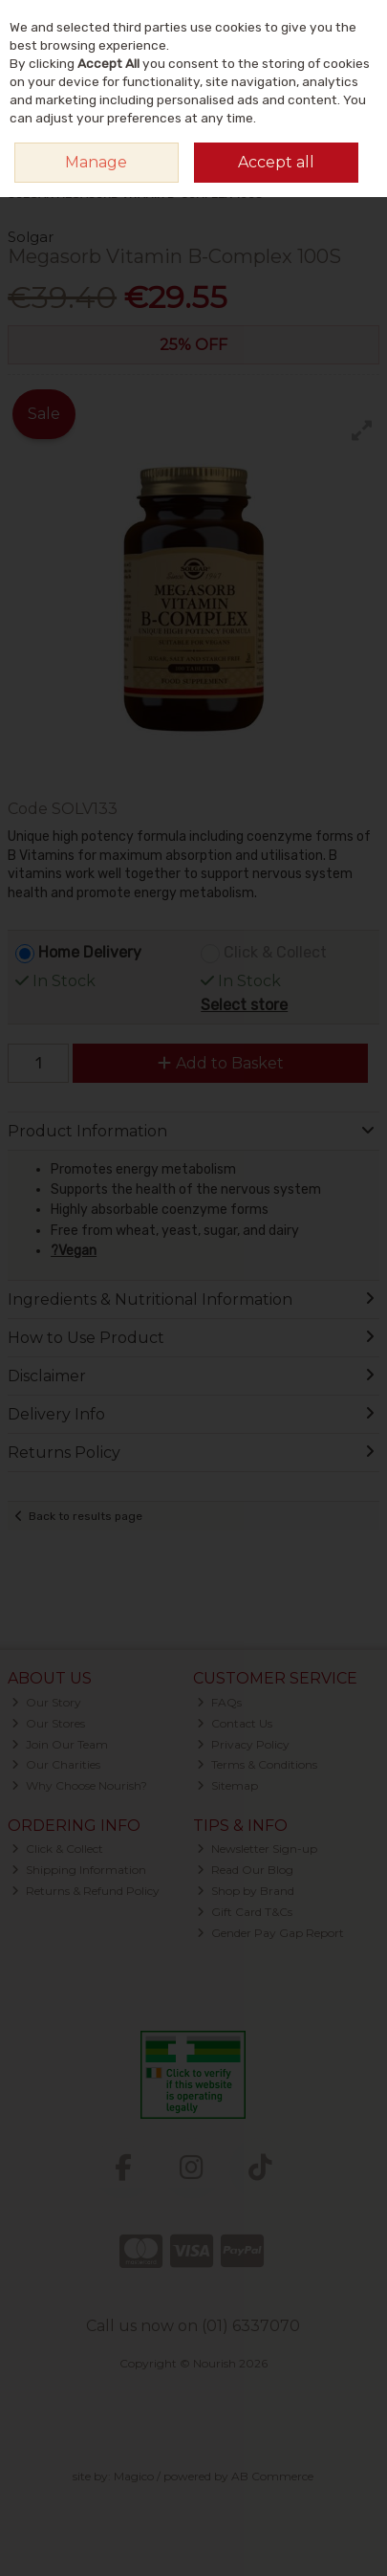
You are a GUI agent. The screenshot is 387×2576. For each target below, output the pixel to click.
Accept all (276, 162)
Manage (96, 162)
